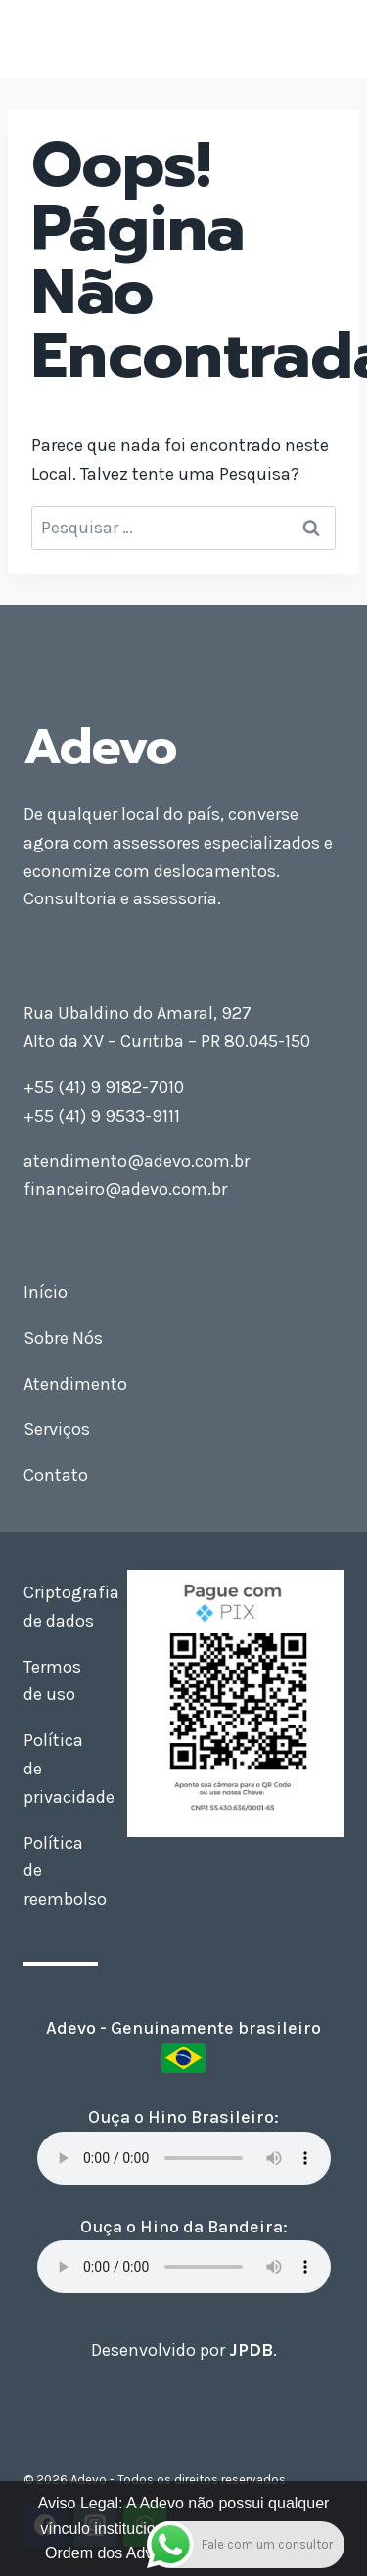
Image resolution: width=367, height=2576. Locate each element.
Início (45, 1292)
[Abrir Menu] (325, 38)
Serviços (56, 1429)
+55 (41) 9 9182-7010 (103, 1087)
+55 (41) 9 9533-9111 (101, 1116)
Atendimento (75, 1384)
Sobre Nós (63, 1338)
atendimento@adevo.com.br (136, 1161)
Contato (55, 1475)
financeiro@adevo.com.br (125, 1189)
